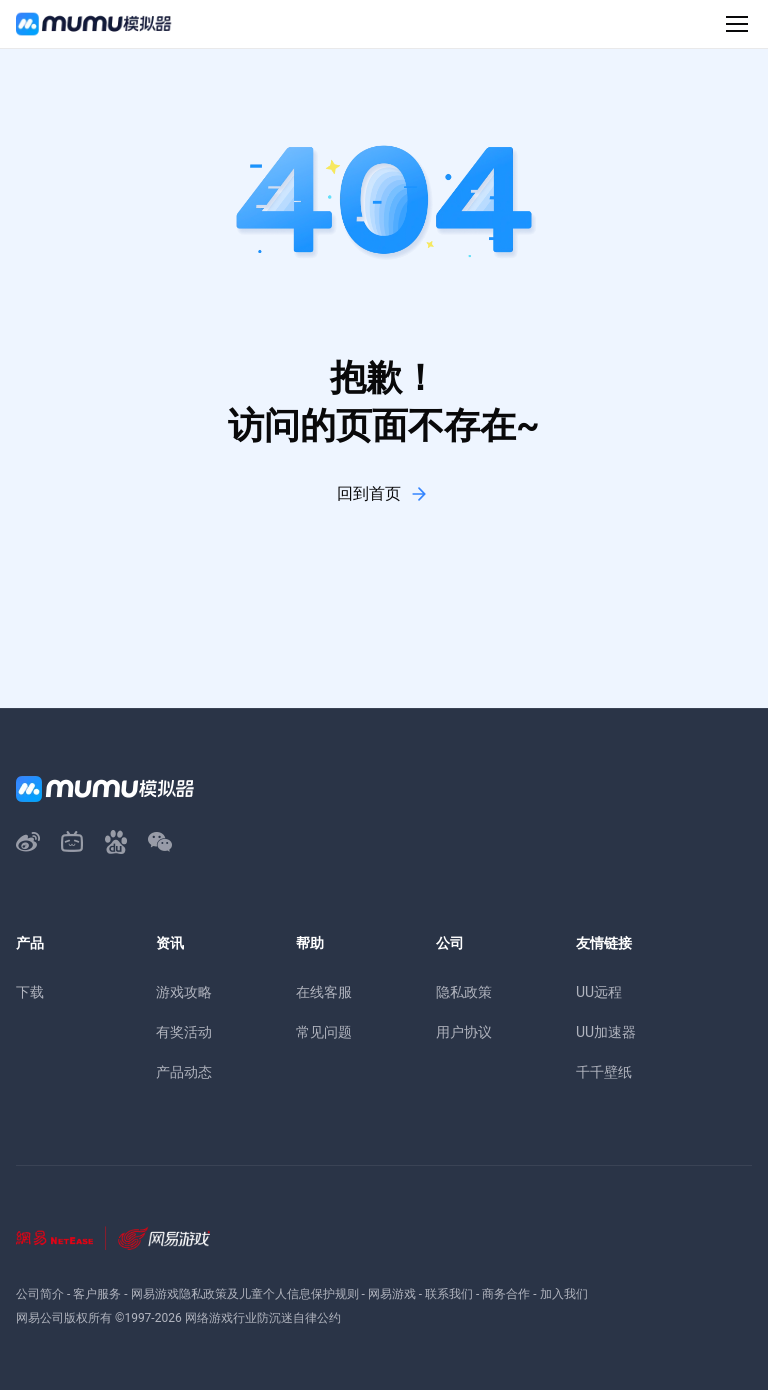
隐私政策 (464, 992)
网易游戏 (392, 1294)
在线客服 (324, 992)
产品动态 (184, 1072)
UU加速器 (606, 1032)
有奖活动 (184, 1032)
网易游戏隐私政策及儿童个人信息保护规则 (245, 1294)
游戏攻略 (184, 992)
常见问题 (324, 1032)
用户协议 (464, 1032)
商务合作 (506, 1294)
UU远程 (599, 992)
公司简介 (40, 1294)
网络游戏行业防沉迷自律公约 (263, 1318)
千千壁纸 (604, 1072)
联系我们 (449, 1294)
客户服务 (97, 1294)
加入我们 (564, 1294)
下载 (30, 992)
